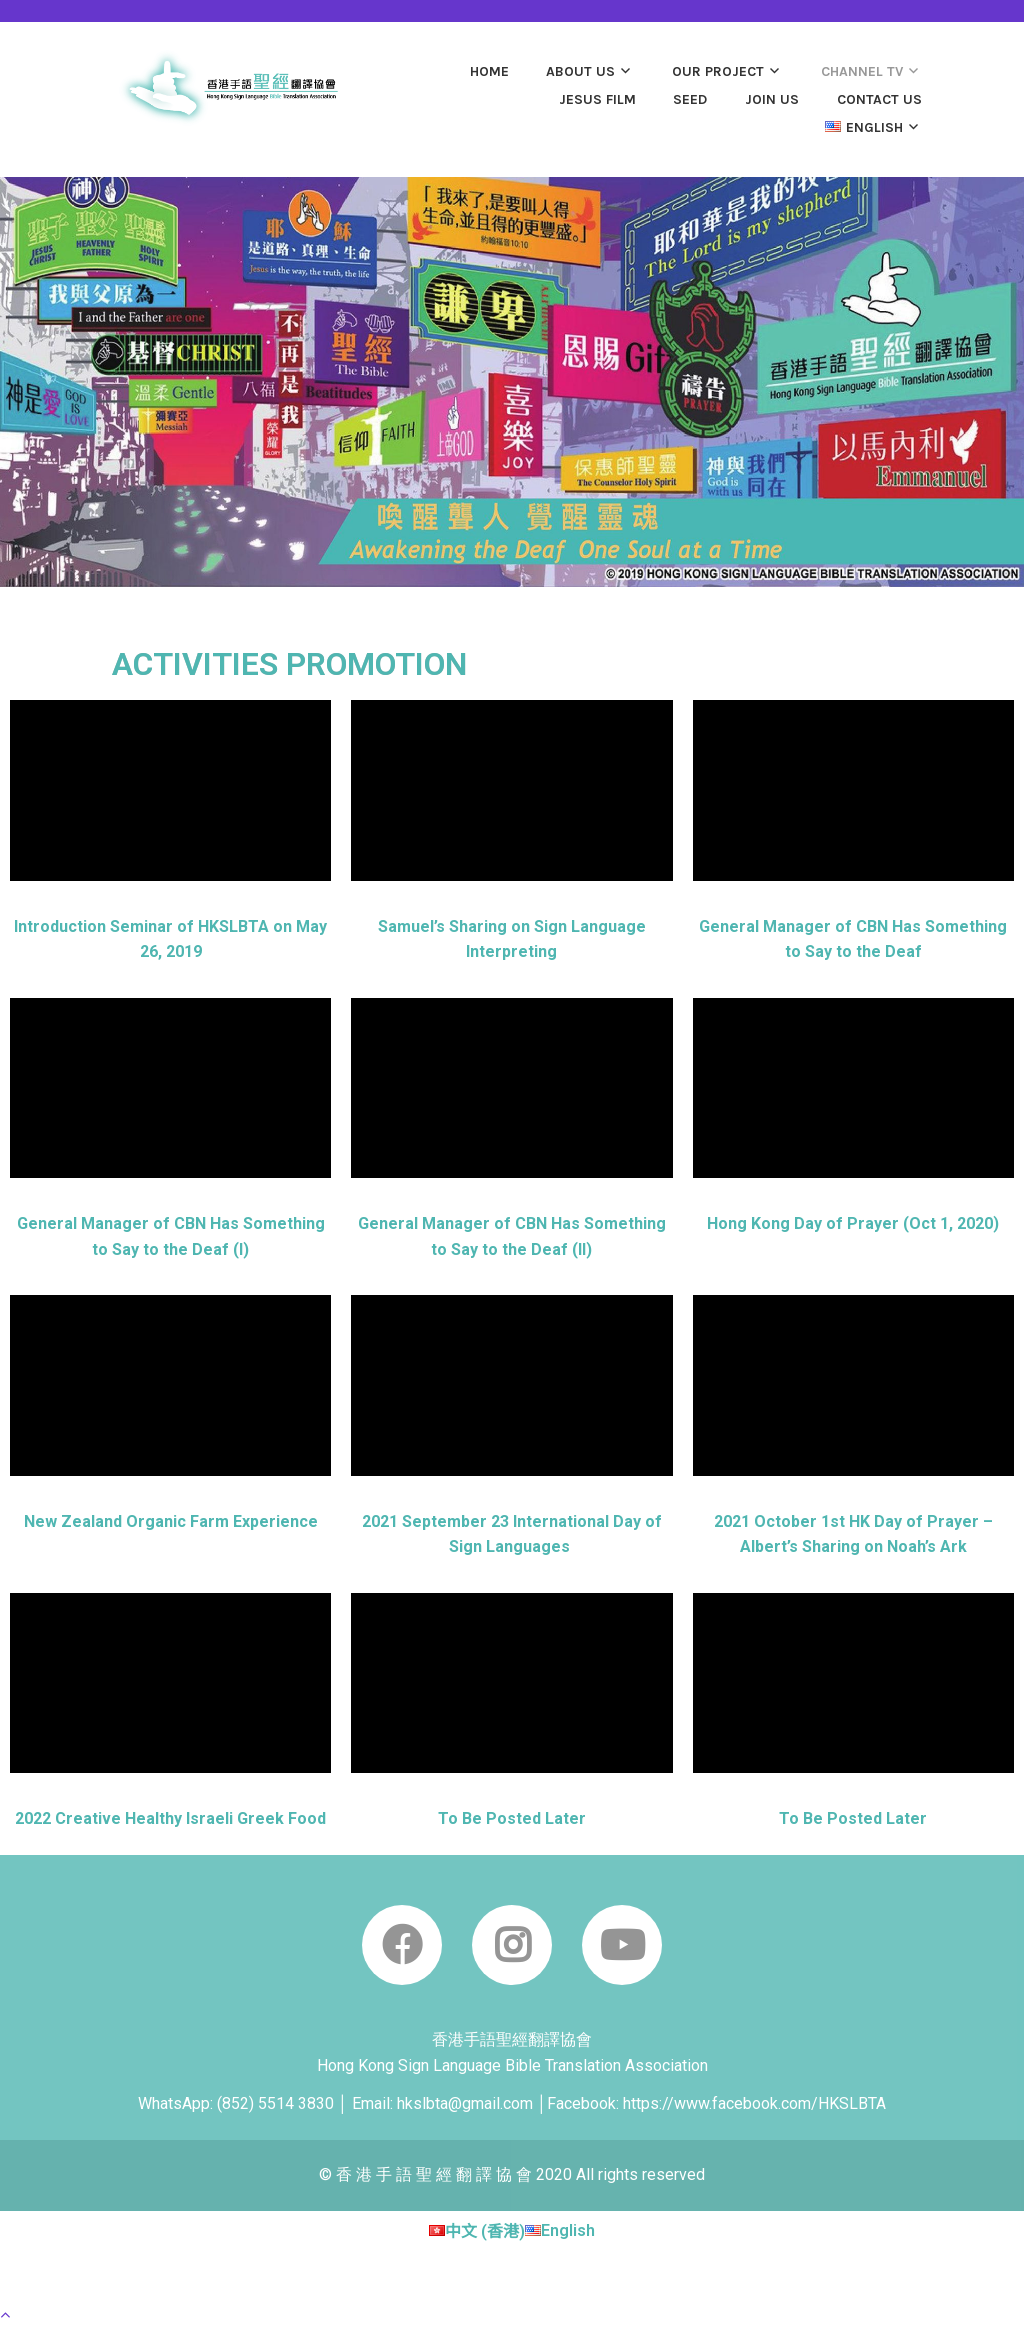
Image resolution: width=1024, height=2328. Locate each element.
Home (489, 71)
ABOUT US (580, 71)
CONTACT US (879, 99)
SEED (690, 99)
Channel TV (862, 71)
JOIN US (772, 99)
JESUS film (597, 99)
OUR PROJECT (718, 71)
